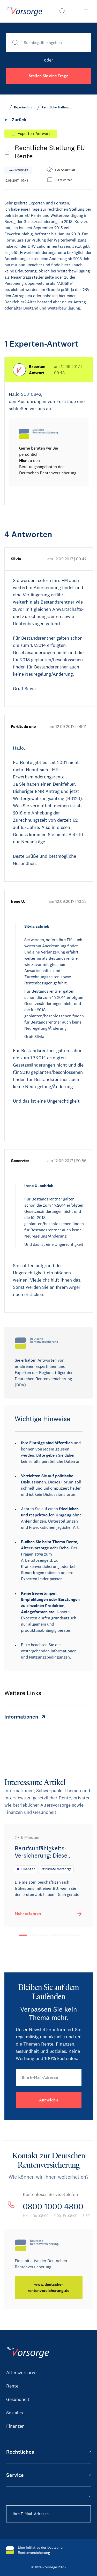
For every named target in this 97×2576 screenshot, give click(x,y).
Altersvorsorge (21, 2372)
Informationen (64, 1650)
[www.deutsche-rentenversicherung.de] (49, 2287)
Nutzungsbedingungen (49, 1657)
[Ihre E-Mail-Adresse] (49, 2077)
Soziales (14, 2413)
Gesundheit (17, 2399)
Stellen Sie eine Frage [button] (48, 75)
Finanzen (15, 2426)
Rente (12, 2386)
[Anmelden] (49, 2100)
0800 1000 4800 (53, 2206)
